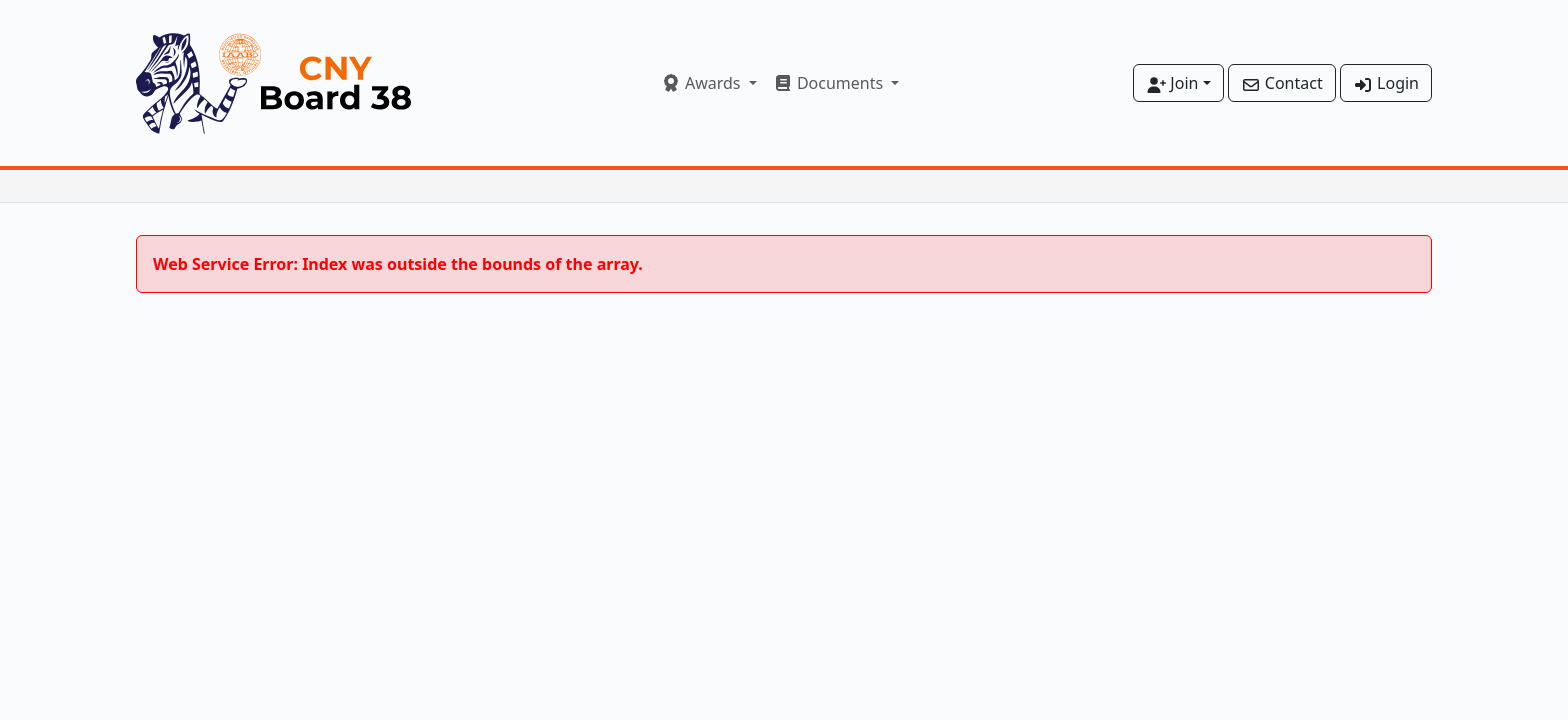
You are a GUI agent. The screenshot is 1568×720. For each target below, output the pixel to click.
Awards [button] (703, 83)
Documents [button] (830, 83)
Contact (1282, 83)
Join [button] (1172, 83)
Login (1386, 83)
